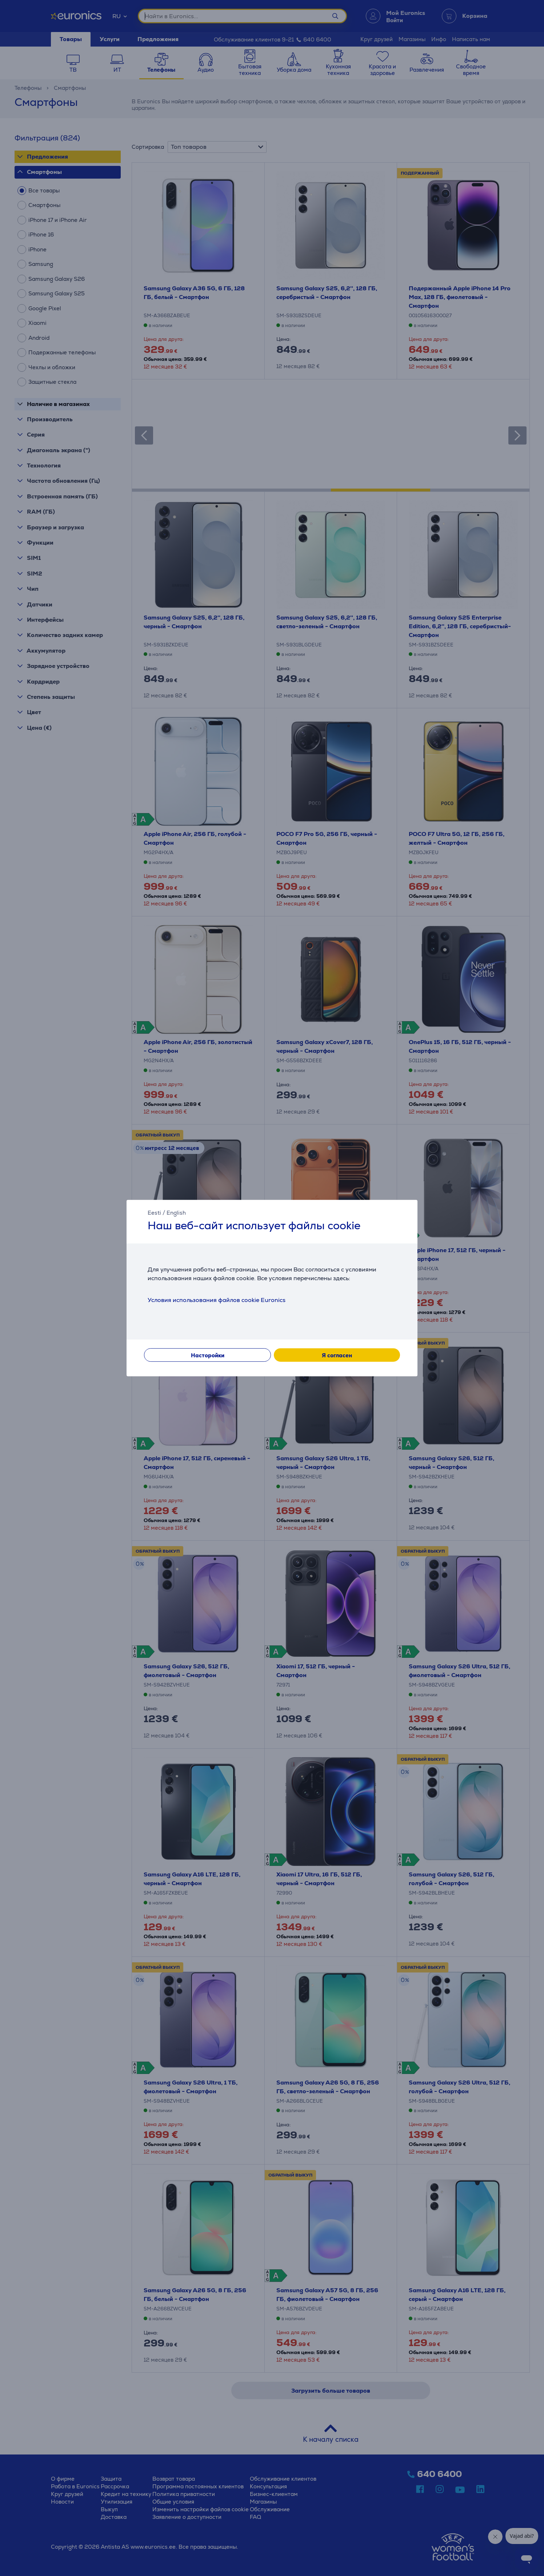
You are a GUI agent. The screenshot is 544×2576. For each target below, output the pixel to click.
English (176, 1212)
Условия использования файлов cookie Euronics (216, 1300)
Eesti (154, 1212)
